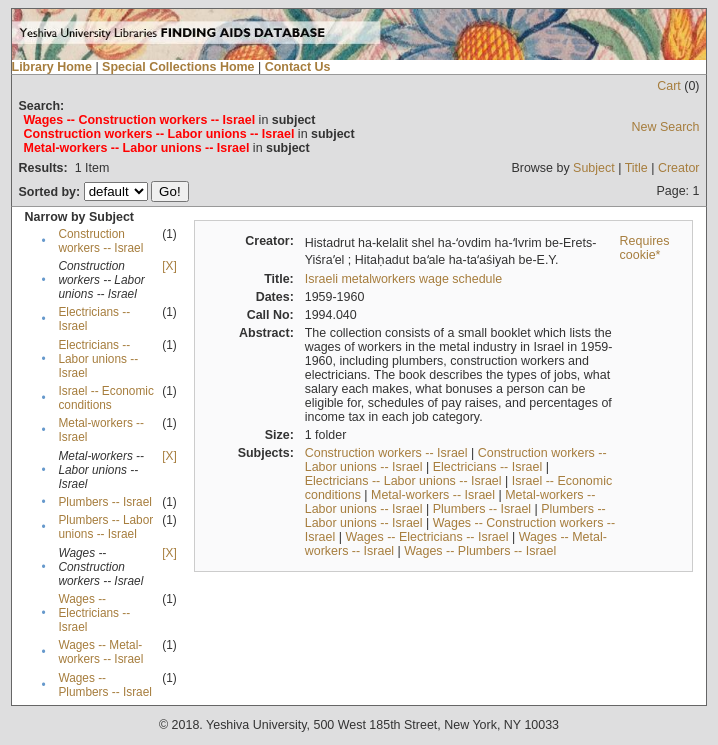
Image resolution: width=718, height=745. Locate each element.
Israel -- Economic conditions (105, 398)
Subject (594, 168)
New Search (666, 127)
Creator (679, 168)
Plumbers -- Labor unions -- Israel (105, 527)
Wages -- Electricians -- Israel (94, 613)
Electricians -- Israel (487, 467)
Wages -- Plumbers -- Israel (104, 685)
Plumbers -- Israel (104, 502)
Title (636, 168)
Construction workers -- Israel (100, 241)
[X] (169, 266)
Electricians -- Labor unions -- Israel (98, 359)
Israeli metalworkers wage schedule (404, 279)
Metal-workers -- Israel (433, 495)
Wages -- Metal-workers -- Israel (100, 652)
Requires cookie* (645, 248)
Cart (669, 86)
